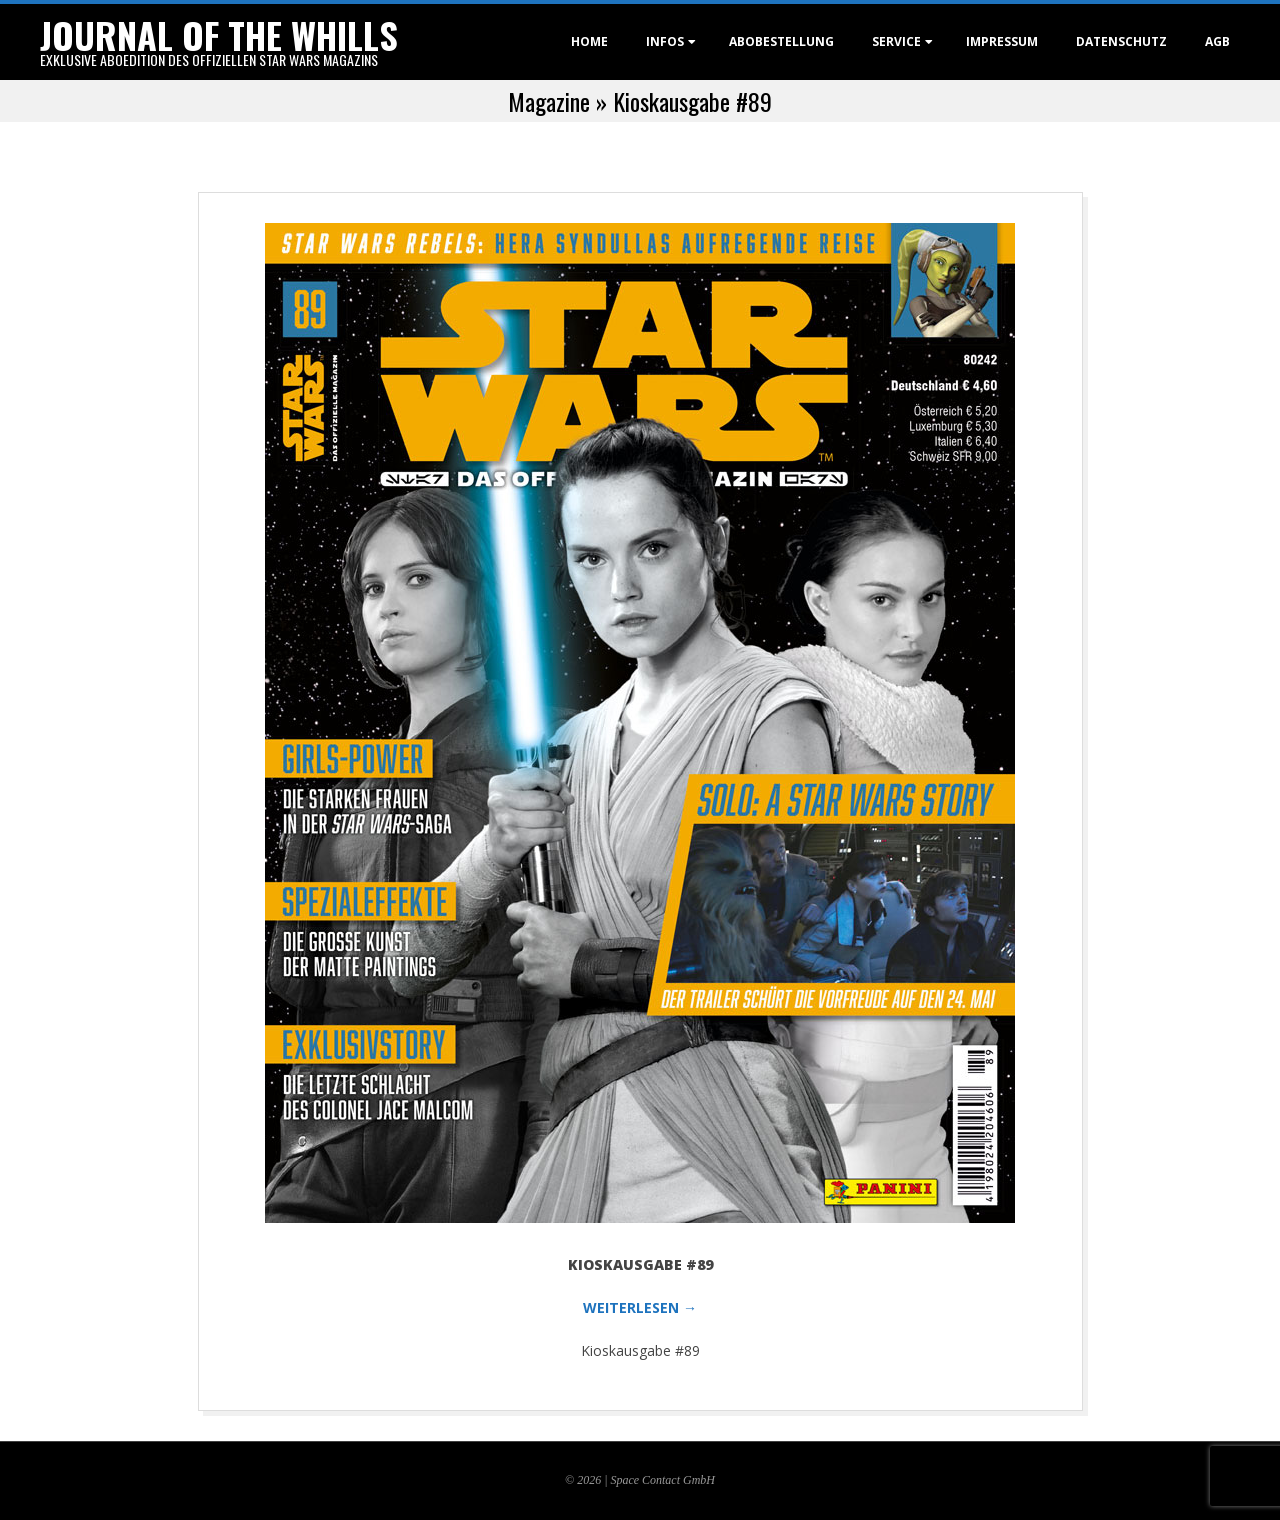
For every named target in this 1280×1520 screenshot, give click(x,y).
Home (589, 41)
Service (896, 41)
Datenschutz (1121, 41)
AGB (1217, 41)
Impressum (1002, 41)
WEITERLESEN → (640, 1307)
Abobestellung (781, 41)
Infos (665, 41)
